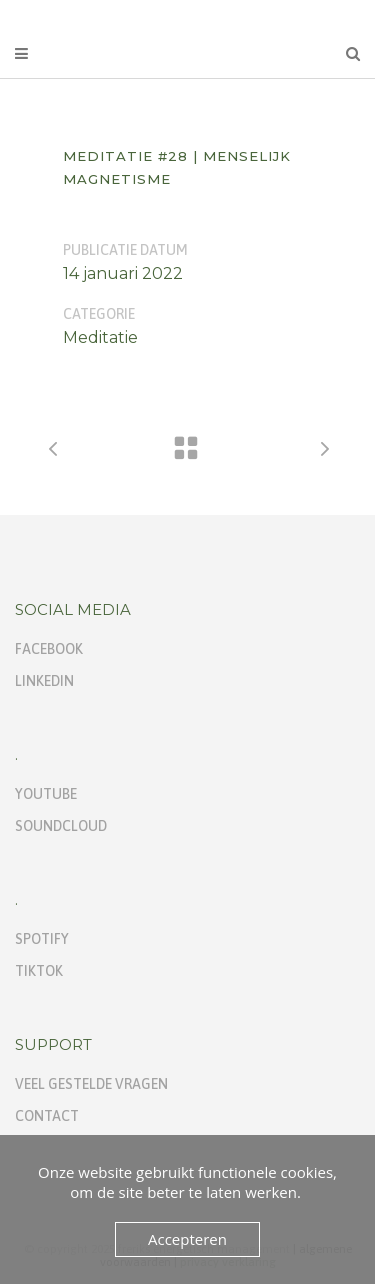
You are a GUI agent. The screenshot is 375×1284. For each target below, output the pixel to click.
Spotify (42, 939)
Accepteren (187, 1239)
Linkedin (44, 681)
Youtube (46, 794)
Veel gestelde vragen (91, 1084)
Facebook (49, 649)
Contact (47, 1116)
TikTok (39, 971)
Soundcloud (61, 826)
